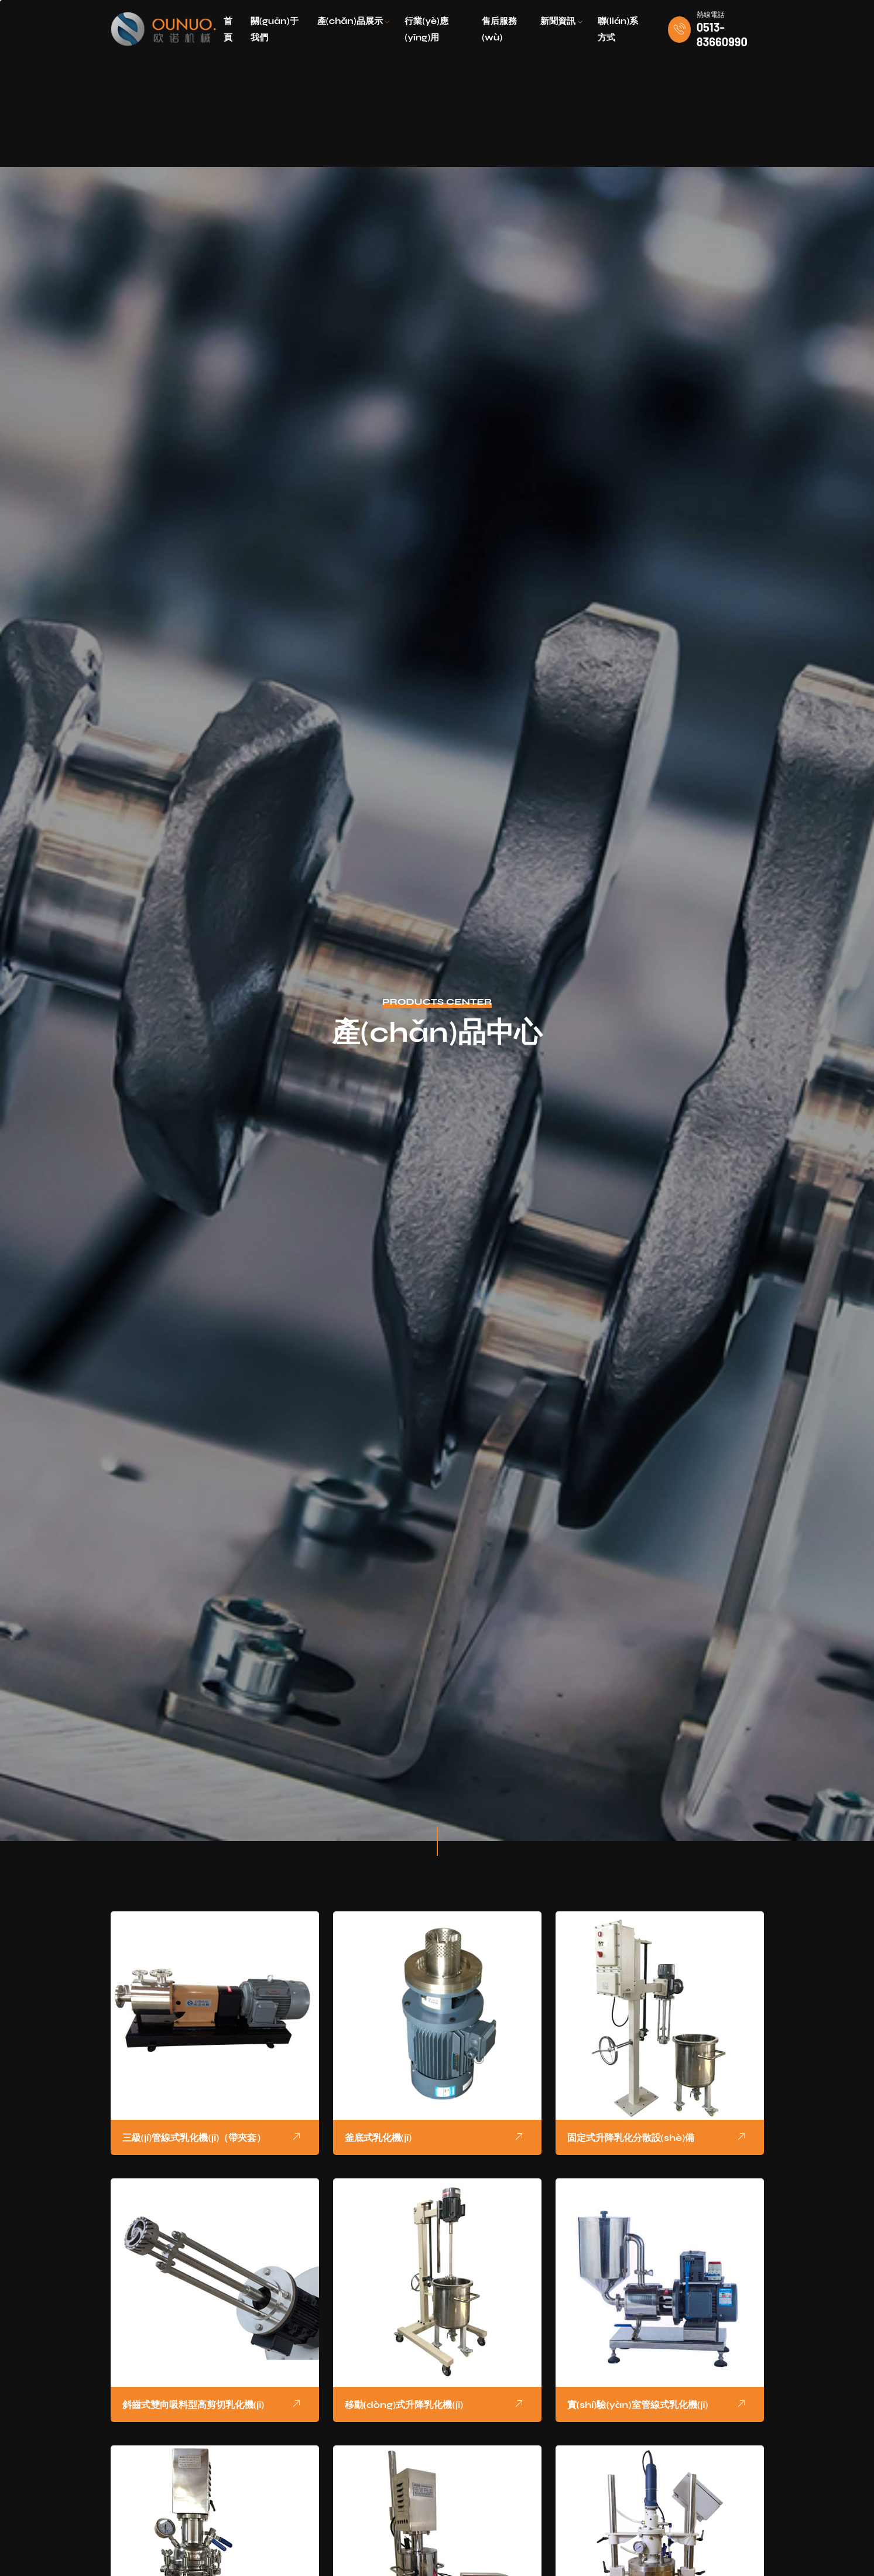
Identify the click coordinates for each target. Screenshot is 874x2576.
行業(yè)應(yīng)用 (426, 29)
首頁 (228, 29)
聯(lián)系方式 (618, 29)
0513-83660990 (722, 34)
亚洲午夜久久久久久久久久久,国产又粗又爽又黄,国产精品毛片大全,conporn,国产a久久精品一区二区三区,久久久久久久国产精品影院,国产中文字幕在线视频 (429, 79)
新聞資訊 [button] (561, 21)
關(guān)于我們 (275, 29)
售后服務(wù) (499, 29)
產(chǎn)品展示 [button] (353, 21)
